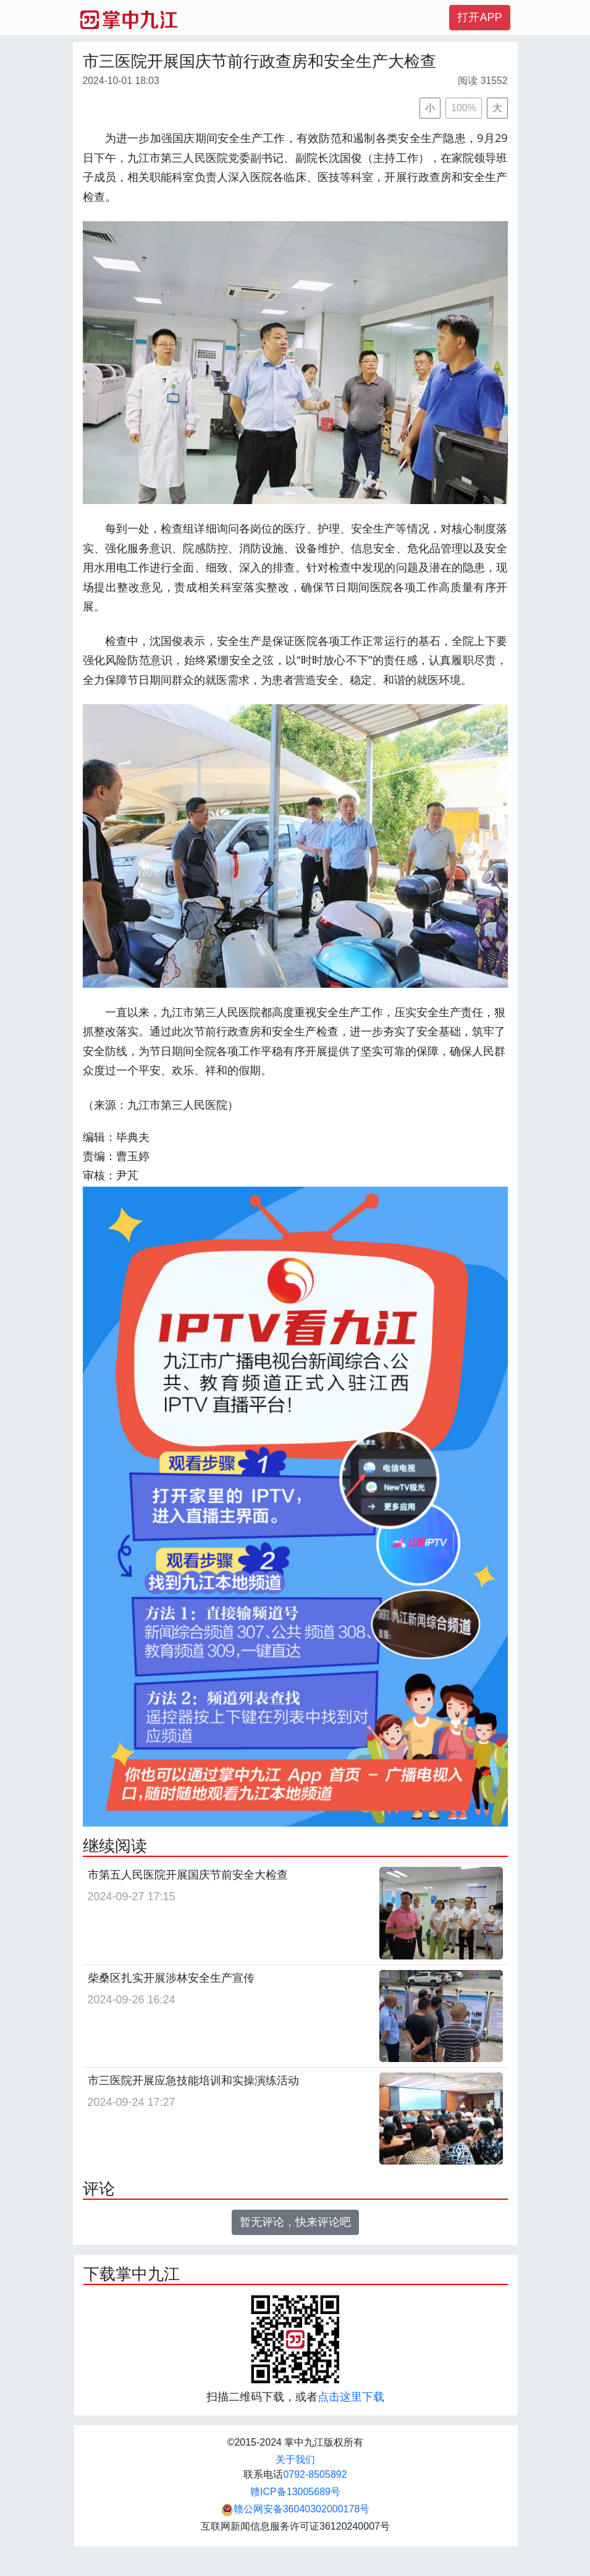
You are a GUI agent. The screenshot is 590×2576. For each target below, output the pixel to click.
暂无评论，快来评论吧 (295, 2222)
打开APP (479, 17)
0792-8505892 (315, 2474)
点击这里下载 (351, 2397)
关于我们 (295, 2459)
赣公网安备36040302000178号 (295, 2509)
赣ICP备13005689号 (295, 2491)
